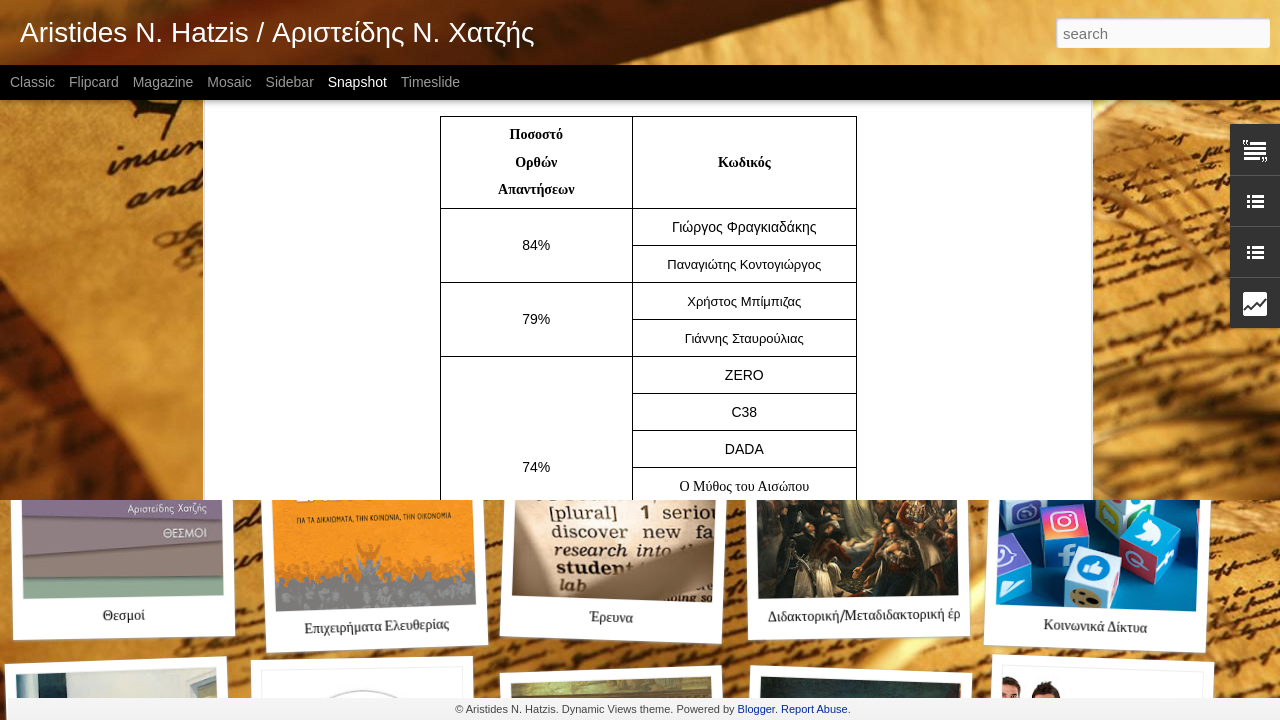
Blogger (756, 709)
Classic (32, 82)
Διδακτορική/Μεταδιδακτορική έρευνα (877, 616)
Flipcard (94, 82)
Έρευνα (612, 618)
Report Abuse (814, 709)
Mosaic (229, 82)
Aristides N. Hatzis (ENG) (369, 356)
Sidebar (290, 82)
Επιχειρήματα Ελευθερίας (376, 627)
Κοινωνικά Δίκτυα (1095, 627)
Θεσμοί (124, 617)
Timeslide (430, 82)
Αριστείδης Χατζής (135, 355)
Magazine (163, 82)
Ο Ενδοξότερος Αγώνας (853, 356)
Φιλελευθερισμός (1096, 355)
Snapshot (357, 82)
